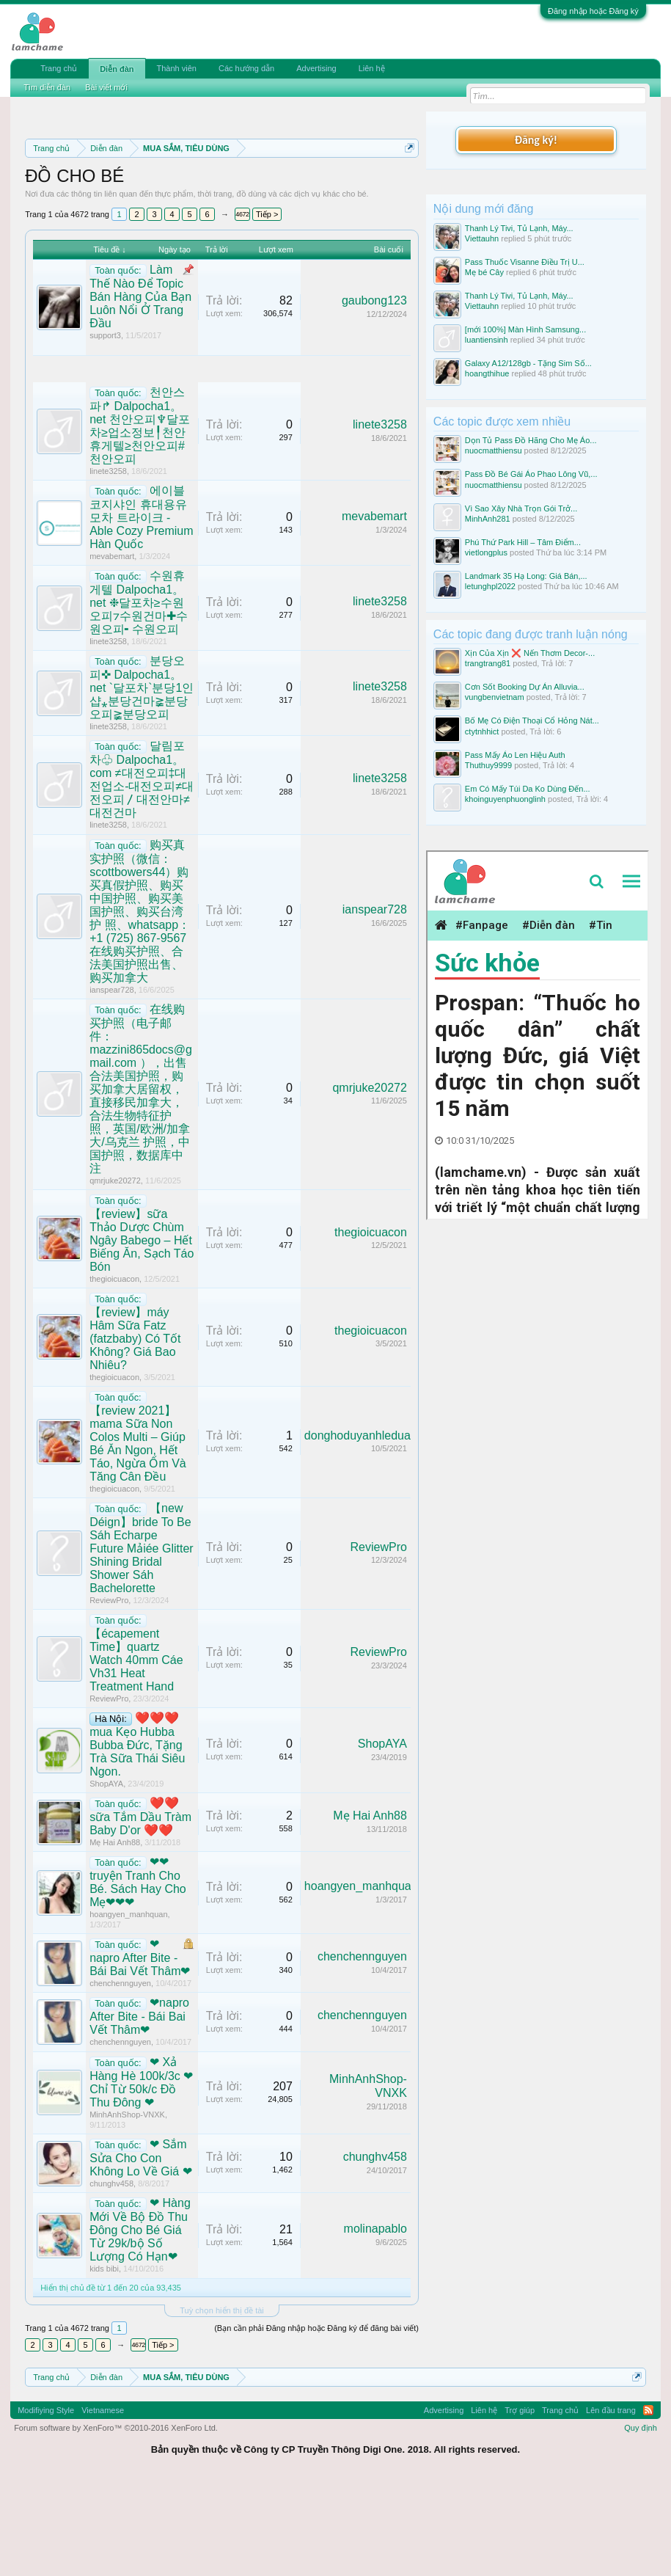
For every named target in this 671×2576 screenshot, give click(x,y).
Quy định (640, 2521)
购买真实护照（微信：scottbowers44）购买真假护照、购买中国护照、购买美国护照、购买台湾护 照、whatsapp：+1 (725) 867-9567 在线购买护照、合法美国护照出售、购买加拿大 (139, 1003)
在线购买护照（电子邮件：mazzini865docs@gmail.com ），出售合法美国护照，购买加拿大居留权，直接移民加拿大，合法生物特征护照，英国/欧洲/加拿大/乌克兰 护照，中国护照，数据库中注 (140, 1181)
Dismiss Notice (406, 182)
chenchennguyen (120, 2076)
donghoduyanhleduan (360, 1528)
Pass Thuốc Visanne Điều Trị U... (524, 262)
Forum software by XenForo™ (116, 2521)
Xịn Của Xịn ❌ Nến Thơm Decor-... (530, 653)
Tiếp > (267, 307)
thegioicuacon (114, 1371)
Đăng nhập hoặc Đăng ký (593, 11)
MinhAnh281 (487, 518)
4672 (242, 307)
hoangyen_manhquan (128, 2007)
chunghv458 (111, 2276)
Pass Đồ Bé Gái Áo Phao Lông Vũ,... (531, 474)
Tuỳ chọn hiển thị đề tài (222, 2402)
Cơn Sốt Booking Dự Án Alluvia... (524, 686)
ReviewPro (108, 1693)
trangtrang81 (487, 663)
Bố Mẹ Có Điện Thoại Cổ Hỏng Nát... (532, 720)
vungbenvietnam (494, 697)
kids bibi (104, 2361)
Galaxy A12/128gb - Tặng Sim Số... (528, 363)
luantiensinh (486, 339)
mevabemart (111, 649)
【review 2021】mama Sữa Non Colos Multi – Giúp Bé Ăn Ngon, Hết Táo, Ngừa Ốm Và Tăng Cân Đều (137, 1536)
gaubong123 (374, 393)
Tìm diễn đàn (46, 87)
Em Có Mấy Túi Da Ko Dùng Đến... (527, 788)
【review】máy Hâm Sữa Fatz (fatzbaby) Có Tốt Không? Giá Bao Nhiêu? (134, 1431)
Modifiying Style (46, 2503)
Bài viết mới (106, 87)
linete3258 (108, 564)
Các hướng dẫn (246, 68)
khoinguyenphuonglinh (505, 799)
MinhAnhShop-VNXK (127, 2207)
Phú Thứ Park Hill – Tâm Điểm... (523, 542)
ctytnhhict (482, 731)
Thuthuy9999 (488, 765)
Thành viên (177, 68)
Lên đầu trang (611, 2503)
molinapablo (375, 2322)
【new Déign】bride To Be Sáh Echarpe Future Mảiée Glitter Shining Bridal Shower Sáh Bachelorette (141, 1641)
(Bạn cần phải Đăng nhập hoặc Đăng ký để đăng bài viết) (316, 2420)
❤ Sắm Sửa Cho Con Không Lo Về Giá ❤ (140, 2251)
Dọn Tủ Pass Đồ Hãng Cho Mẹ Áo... (531, 440)
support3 (105, 427)
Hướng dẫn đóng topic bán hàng (230, 215)
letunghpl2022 (490, 586)
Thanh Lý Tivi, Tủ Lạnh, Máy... (519, 228)
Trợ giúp (520, 2503)
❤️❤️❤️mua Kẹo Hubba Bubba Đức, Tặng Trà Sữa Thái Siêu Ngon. (137, 1838)
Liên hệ (372, 68)
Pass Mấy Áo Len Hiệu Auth (515, 755)
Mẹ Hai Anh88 (114, 1935)
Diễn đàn (116, 69)
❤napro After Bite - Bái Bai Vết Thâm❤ (139, 2050)
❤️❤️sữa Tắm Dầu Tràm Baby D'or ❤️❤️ (140, 1910)
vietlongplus (486, 552)
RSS (648, 2503)
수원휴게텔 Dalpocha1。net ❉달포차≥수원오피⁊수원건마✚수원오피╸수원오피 (138, 696)
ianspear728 (111, 1082)
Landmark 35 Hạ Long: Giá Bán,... (526, 576)
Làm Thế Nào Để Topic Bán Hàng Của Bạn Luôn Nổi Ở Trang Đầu (140, 389)
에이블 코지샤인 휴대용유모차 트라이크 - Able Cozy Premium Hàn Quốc (141, 610)
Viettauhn (482, 238)
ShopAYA (106, 1876)
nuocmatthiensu (493, 450)
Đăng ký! (536, 140)
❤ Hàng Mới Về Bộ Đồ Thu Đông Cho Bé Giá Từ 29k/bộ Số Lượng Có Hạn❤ (140, 2323)
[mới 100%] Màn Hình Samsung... (525, 329)
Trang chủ (58, 68)
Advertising (316, 68)
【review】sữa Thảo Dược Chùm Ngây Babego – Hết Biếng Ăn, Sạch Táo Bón (141, 1332)
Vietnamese (102, 2503)
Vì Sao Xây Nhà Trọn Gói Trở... (521, 508)
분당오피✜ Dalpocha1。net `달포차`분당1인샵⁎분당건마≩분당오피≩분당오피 (141, 781)
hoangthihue (487, 373)
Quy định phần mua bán (213, 199)
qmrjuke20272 (115, 1273)
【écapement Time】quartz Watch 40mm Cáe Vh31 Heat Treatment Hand (136, 1753)
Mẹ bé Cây (484, 272)
